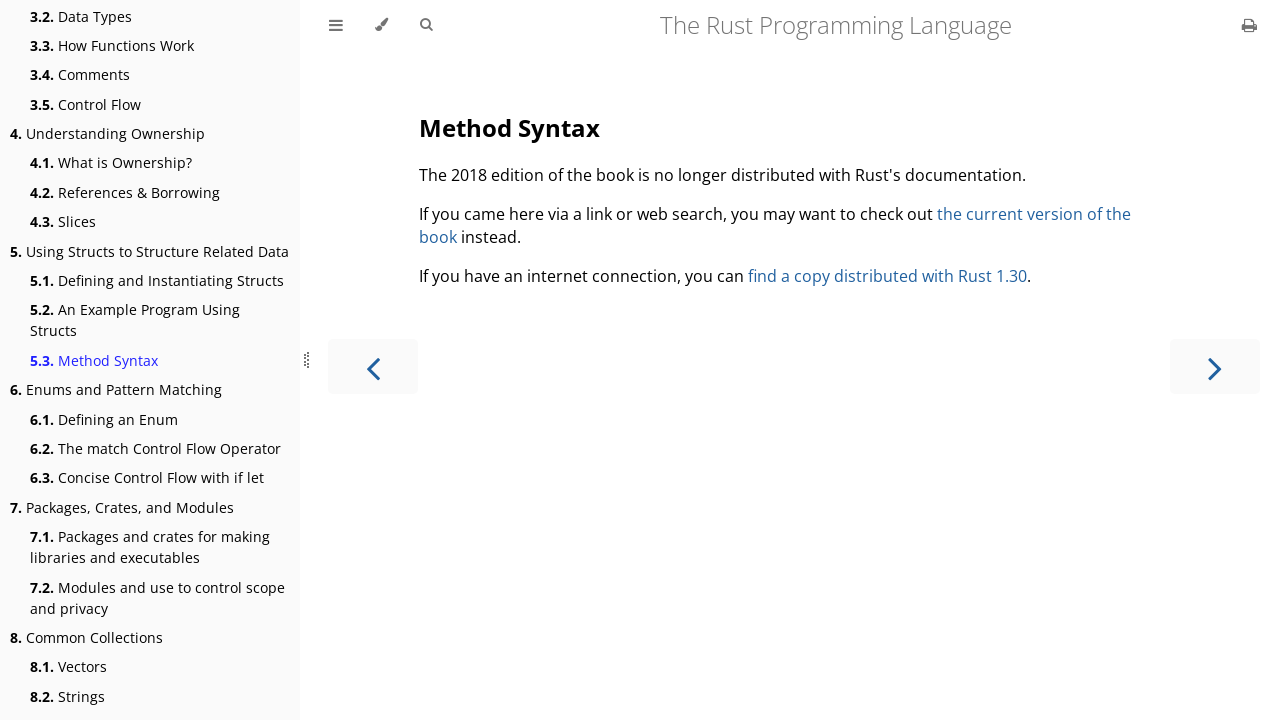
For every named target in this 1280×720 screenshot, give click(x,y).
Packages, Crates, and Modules (122, 507)
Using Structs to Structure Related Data (149, 251)
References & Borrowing (125, 192)
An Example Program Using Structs (135, 320)
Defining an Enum (104, 419)
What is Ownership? (111, 162)
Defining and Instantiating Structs (157, 280)
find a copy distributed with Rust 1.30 (887, 276)
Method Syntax (94, 360)
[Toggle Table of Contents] (336, 25)
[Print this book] (1249, 25)
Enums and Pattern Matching (116, 389)
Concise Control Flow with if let (147, 477)
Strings (67, 696)
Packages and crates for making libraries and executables (150, 547)
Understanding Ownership (107, 133)
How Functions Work (112, 45)
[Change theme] (381, 25)
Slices (63, 221)
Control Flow (85, 104)
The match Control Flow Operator (155, 448)
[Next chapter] (1215, 366)
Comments (80, 74)
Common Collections (86, 637)
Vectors (68, 666)
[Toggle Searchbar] (426, 25)
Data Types (81, 16)
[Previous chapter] (373, 366)
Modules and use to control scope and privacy (157, 598)
